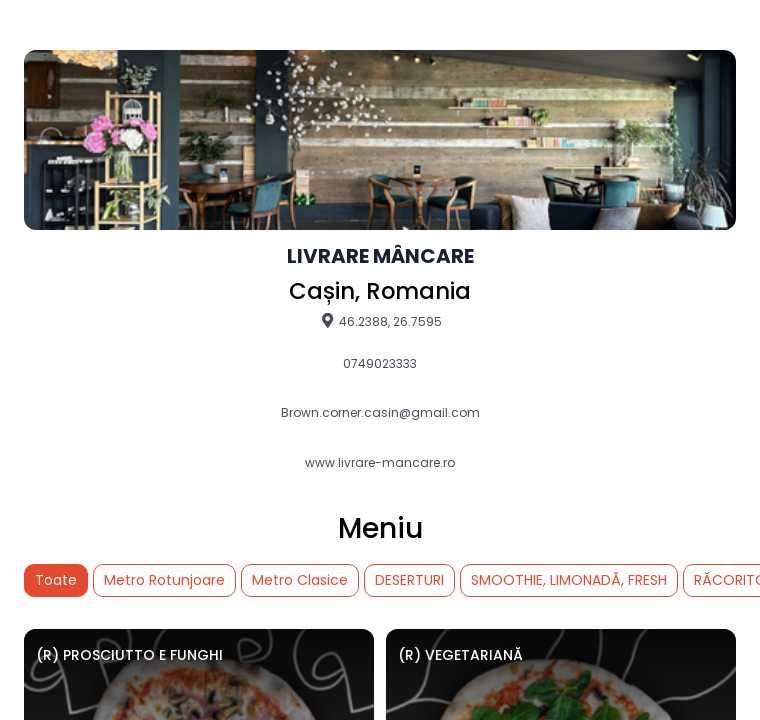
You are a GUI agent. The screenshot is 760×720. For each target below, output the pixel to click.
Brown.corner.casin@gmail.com (380, 413)
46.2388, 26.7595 (380, 321)
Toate (56, 580)
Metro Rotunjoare (164, 580)
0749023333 (380, 364)
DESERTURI (409, 580)
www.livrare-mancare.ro (380, 463)
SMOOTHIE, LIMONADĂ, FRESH (569, 580)
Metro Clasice (300, 580)
